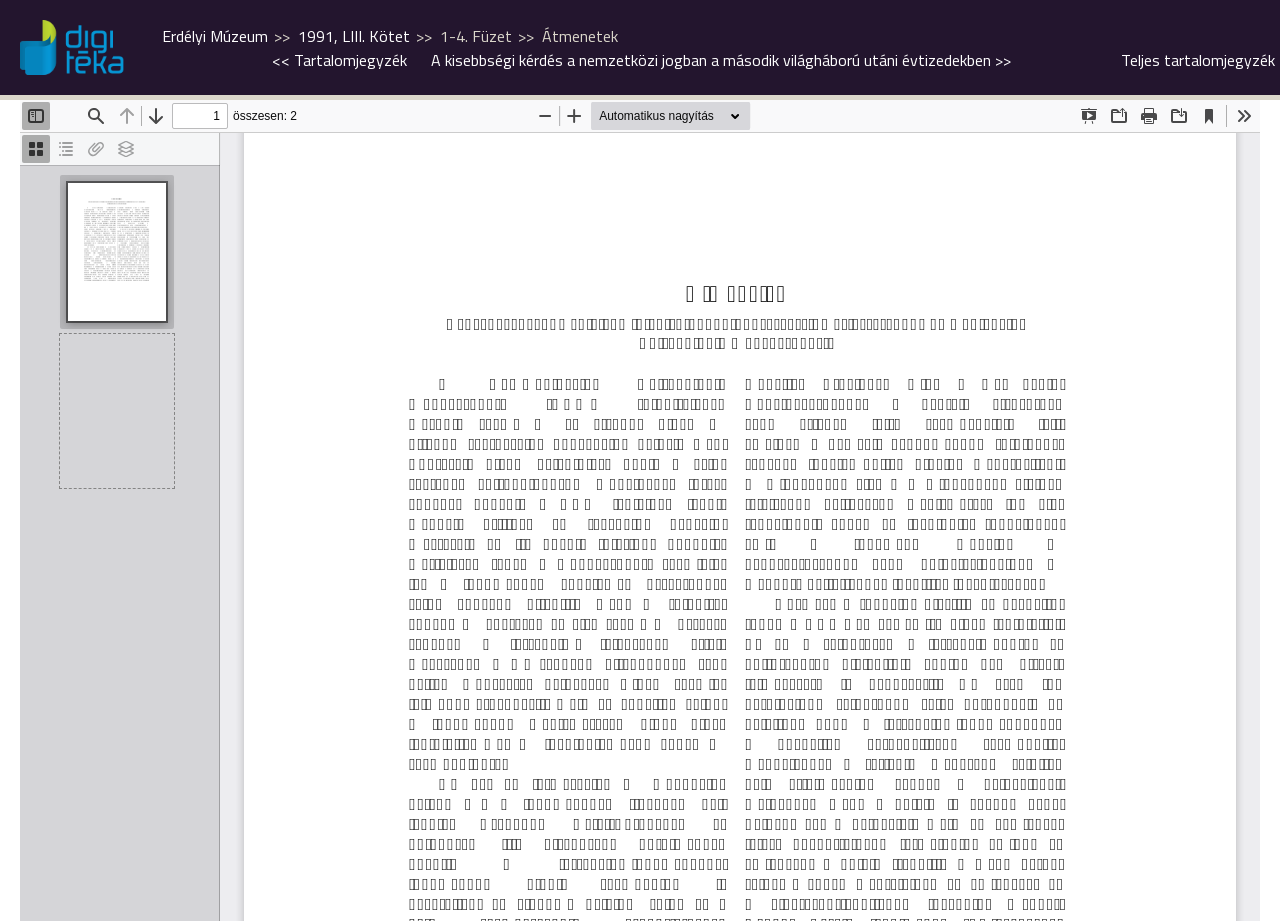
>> (721, 60)
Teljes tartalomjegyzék (1198, 60)
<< (339, 60)
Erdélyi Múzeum (215, 36)
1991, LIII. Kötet (354, 36)
